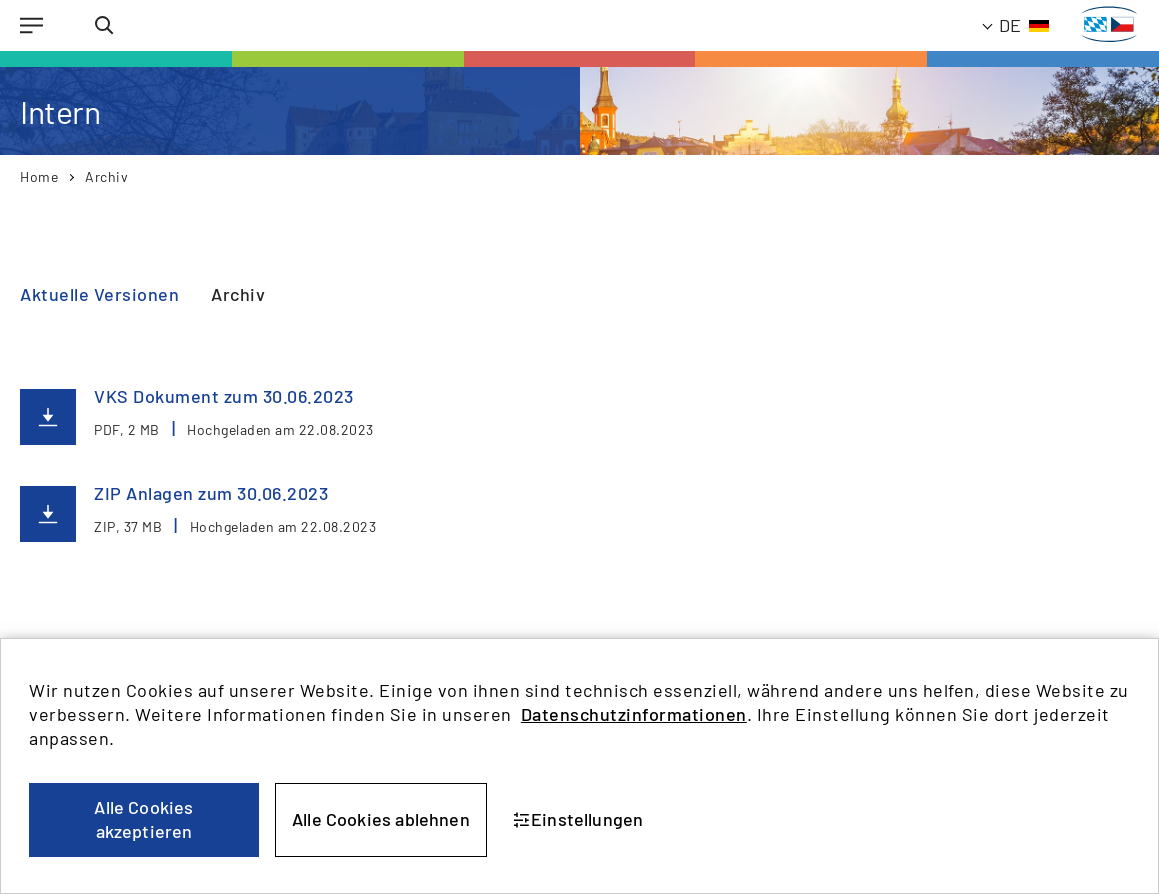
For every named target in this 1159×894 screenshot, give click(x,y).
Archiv (106, 176)
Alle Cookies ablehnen (381, 819)
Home (39, 176)
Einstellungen (578, 819)
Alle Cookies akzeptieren (143, 819)
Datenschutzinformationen (634, 714)
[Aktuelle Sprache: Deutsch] (1016, 25)
